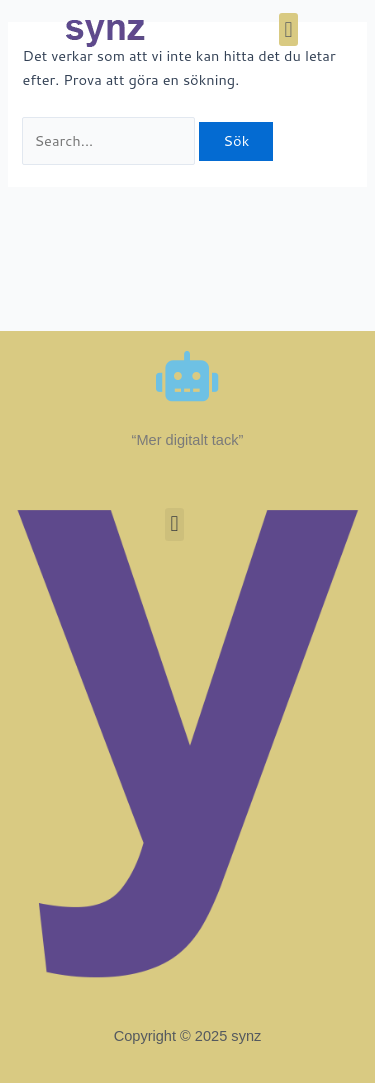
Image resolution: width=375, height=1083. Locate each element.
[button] (288, 29)
